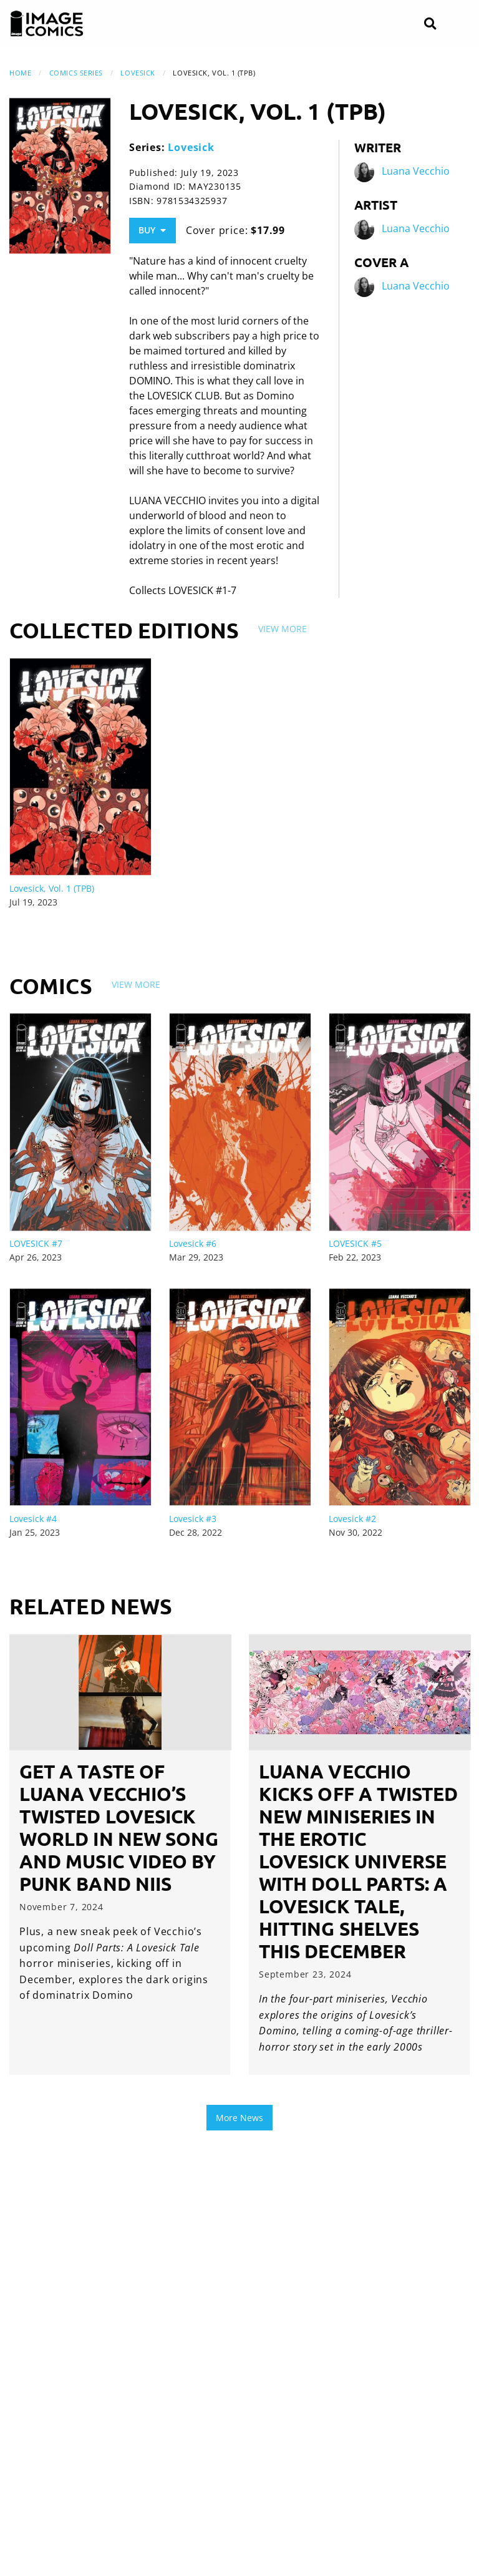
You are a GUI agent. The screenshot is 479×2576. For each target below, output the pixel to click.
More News (239, 2118)
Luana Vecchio (416, 171)
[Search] (430, 24)
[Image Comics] (46, 23)
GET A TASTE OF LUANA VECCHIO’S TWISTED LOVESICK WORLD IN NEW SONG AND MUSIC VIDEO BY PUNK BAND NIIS (118, 1827)
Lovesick (137, 72)
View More (282, 629)
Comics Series (76, 72)
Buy (152, 230)
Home (20, 72)
